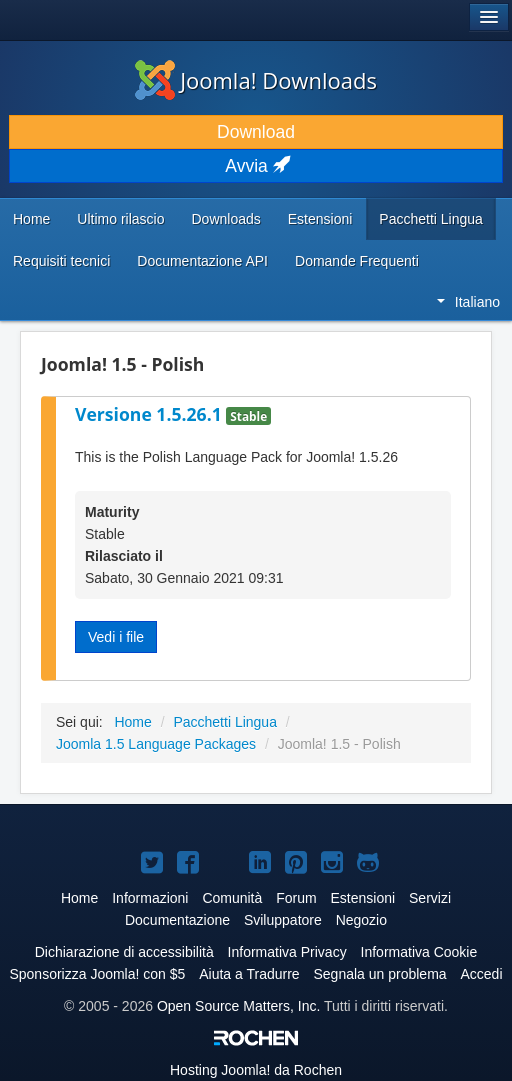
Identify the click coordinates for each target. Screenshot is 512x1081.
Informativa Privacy (287, 952)
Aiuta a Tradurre (249, 974)
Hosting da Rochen (256, 1070)
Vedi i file (116, 637)
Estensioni (320, 219)
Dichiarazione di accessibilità (124, 952)
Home (31, 219)
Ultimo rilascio (120, 219)
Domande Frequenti (357, 261)
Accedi (482, 974)
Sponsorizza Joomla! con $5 (97, 974)
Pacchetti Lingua (431, 219)
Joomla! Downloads (256, 80)
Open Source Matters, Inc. (238, 1006)
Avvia (255, 166)
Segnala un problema (380, 974)
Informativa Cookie (419, 952)
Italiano (468, 302)
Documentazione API (202, 261)
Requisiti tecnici (61, 261)
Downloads (225, 219)
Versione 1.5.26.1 (150, 414)
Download (256, 132)
